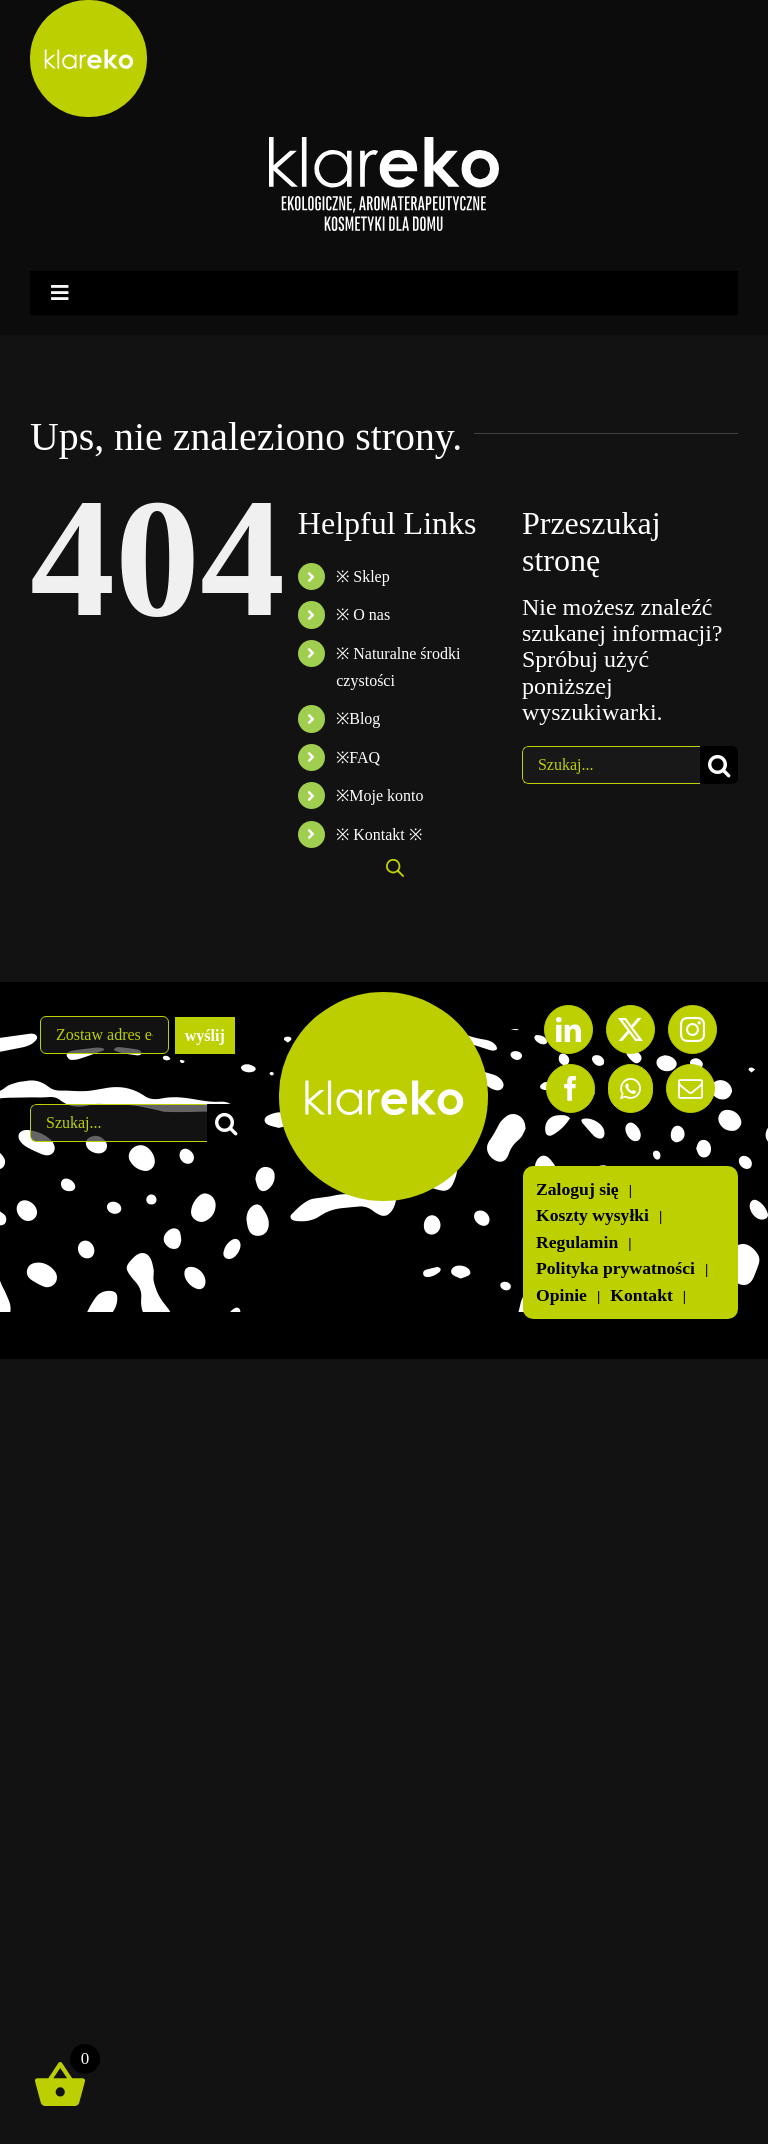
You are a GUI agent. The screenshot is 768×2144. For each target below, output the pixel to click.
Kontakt (641, 1295)
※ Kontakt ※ (379, 834)
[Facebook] (570, 1088)
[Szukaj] (719, 765)
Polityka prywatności (615, 1268)
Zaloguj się (577, 1189)
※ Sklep (362, 576)
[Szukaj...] (611, 765)
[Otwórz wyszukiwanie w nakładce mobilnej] (395, 868)
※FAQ (358, 757)
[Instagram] (692, 1029)
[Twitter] (630, 1029)
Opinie (561, 1295)
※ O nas (363, 614)
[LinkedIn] (568, 1029)
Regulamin (577, 1242)
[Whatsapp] (630, 1088)
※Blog (358, 718)
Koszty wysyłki (592, 1215)
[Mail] (690, 1088)
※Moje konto (379, 795)
